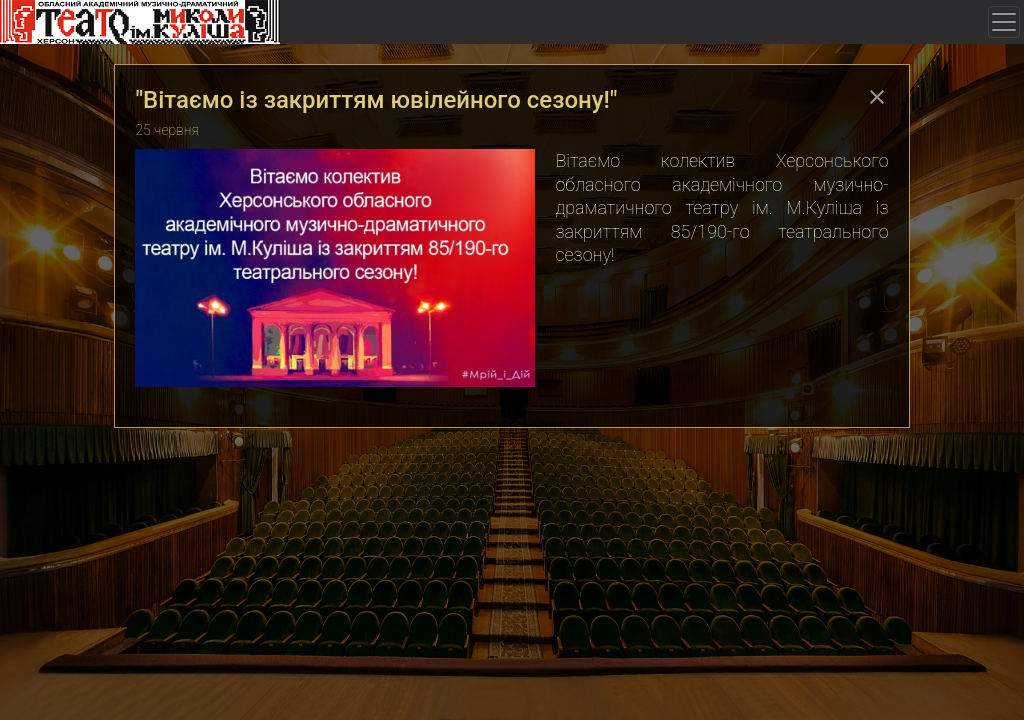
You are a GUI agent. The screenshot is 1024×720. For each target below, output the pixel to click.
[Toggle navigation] (1004, 22)
